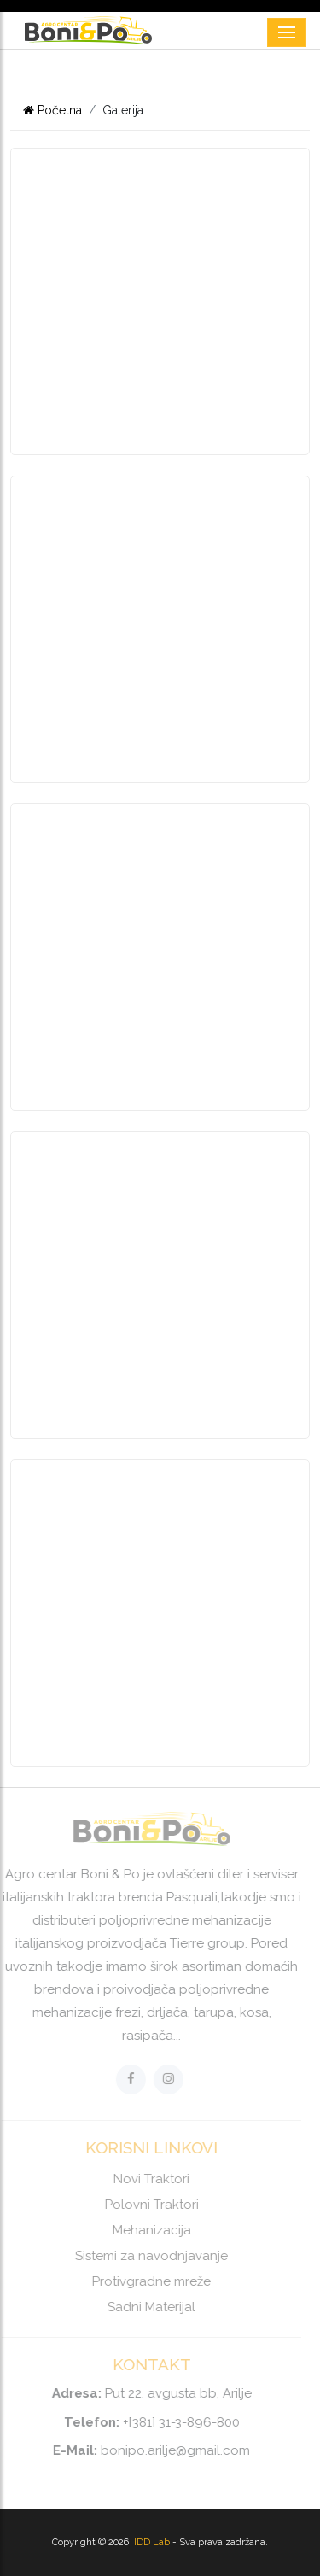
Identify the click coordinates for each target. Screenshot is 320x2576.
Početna (52, 110)
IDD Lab (153, 2542)
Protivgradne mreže (147, 2281)
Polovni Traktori (147, 2204)
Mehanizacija (147, 2230)
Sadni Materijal (147, 2307)
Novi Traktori (147, 2179)
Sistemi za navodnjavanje (147, 2255)
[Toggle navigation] (286, 32)
